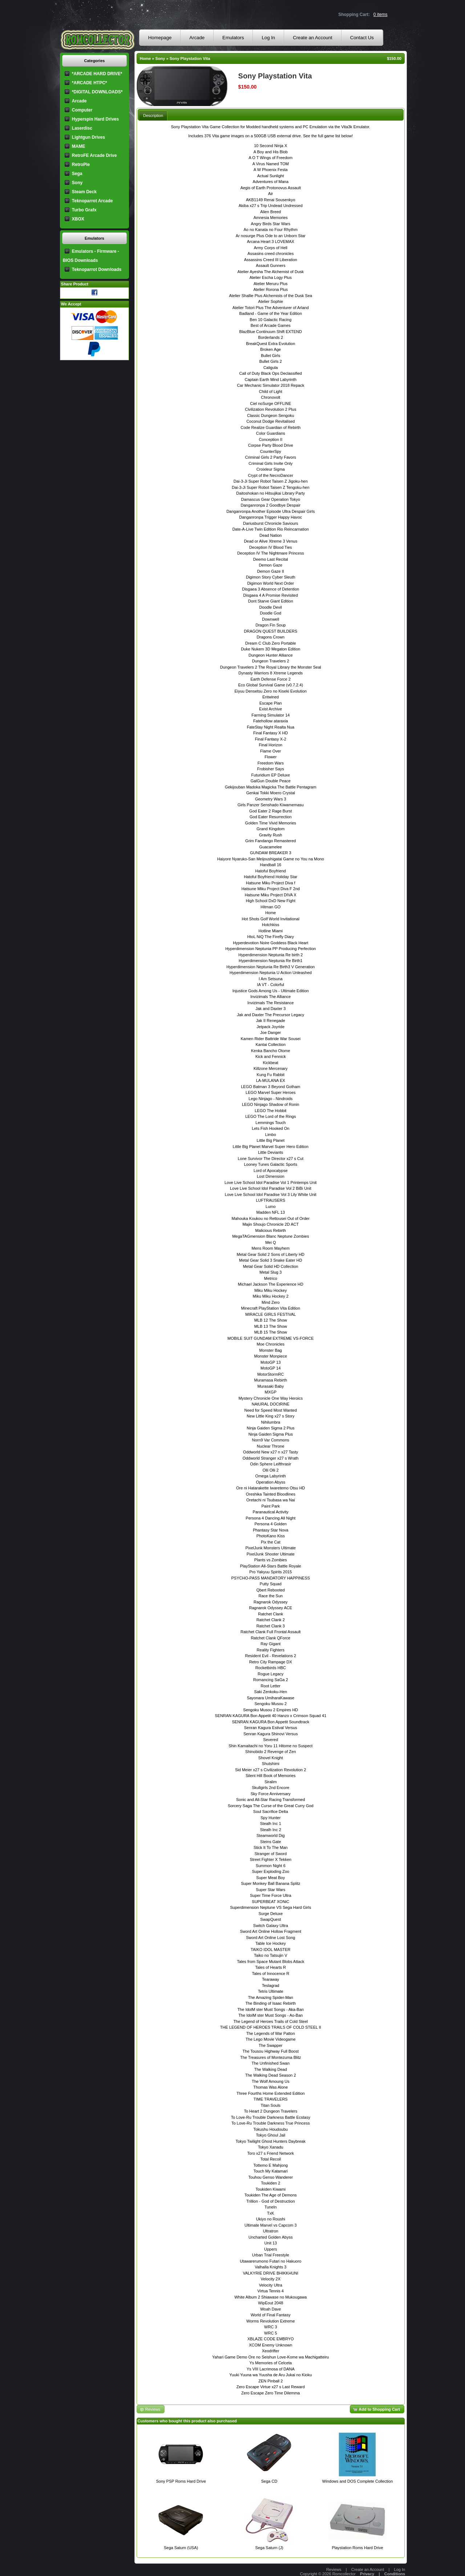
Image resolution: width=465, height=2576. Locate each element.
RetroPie (81, 164)
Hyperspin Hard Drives (95, 119)
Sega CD (269, 2481)
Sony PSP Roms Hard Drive (181, 2481)
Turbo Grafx (84, 209)
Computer (82, 110)
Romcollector (344, 2574)
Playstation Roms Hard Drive (357, 2547)
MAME (78, 146)
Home (145, 58)
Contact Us (362, 37)
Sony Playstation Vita (190, 58)
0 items (380, 14)
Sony (160, 58)
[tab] (153, 115)
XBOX (78, 219)
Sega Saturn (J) (269, 2547)
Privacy (367, 2574)
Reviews (333, 2569)
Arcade (197, 37)
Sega (77, 173)
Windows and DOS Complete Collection (357, 2481)
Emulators (233, 37)
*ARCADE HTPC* (89, 82)
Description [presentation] (153, 115)
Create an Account (312, 37)
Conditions (394, 2574)
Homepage (160, 37)
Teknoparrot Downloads (96, 269)
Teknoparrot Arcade (92, 200)
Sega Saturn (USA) (181, 2547)
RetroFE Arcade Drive (94, 155)
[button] (377, 2409)
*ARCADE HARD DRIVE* (97, 73)
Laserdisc (82, 128)
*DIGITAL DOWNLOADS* (97, 91)
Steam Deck (84, 191)
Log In (268, 37)
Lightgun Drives (88, 137)
